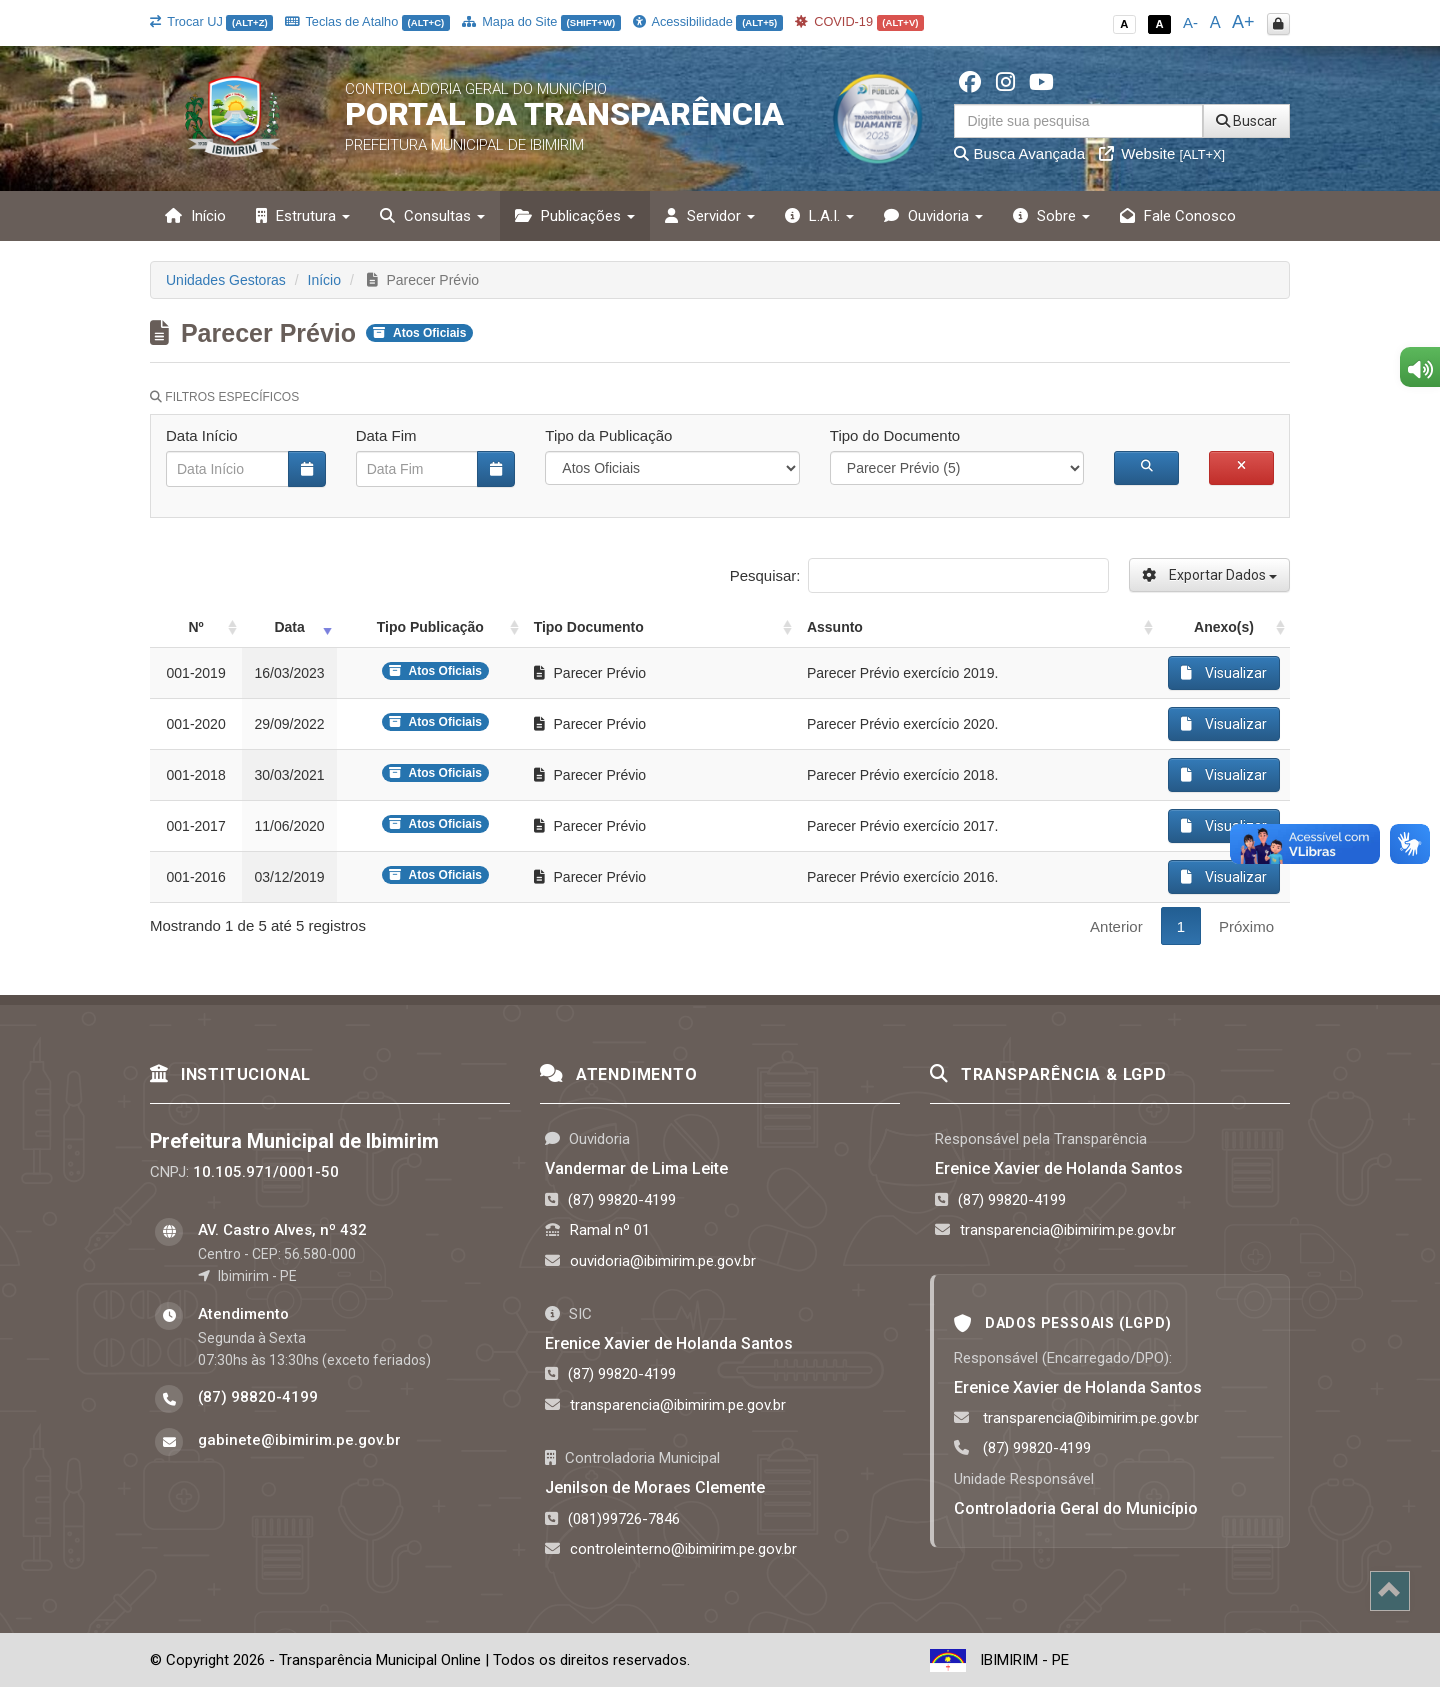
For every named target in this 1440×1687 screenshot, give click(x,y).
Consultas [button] (432, 216)
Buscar (1246, 121)
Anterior (1116, 926)
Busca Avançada (1019, 153)
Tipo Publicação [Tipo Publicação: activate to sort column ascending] (430, 627)
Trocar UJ (211, 21)
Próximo (1246, 926)
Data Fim (386, 435)
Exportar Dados (1209, 575)
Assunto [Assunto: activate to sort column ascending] (835, 627)
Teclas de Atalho (367, 21)
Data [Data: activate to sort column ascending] (289, 627)
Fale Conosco (1178, 216)
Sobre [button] (1051, 216)
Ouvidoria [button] (933, 216)
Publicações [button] (575, 216)
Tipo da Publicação (608, 435)
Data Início (202, 435)
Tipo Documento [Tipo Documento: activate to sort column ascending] (589, 627)
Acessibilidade (708, 21)
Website (1162, 153)
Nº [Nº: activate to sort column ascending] (196, 627)
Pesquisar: (919, 575)
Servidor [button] (710, 216)
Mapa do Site (541, 21)
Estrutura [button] (303, 216)
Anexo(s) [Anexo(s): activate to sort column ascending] (1224, 627)
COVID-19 (860, 21)
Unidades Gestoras (226, 280)
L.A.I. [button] (819, 216)
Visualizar (1224, 673)
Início (195, 216)
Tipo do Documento (895, 435)
